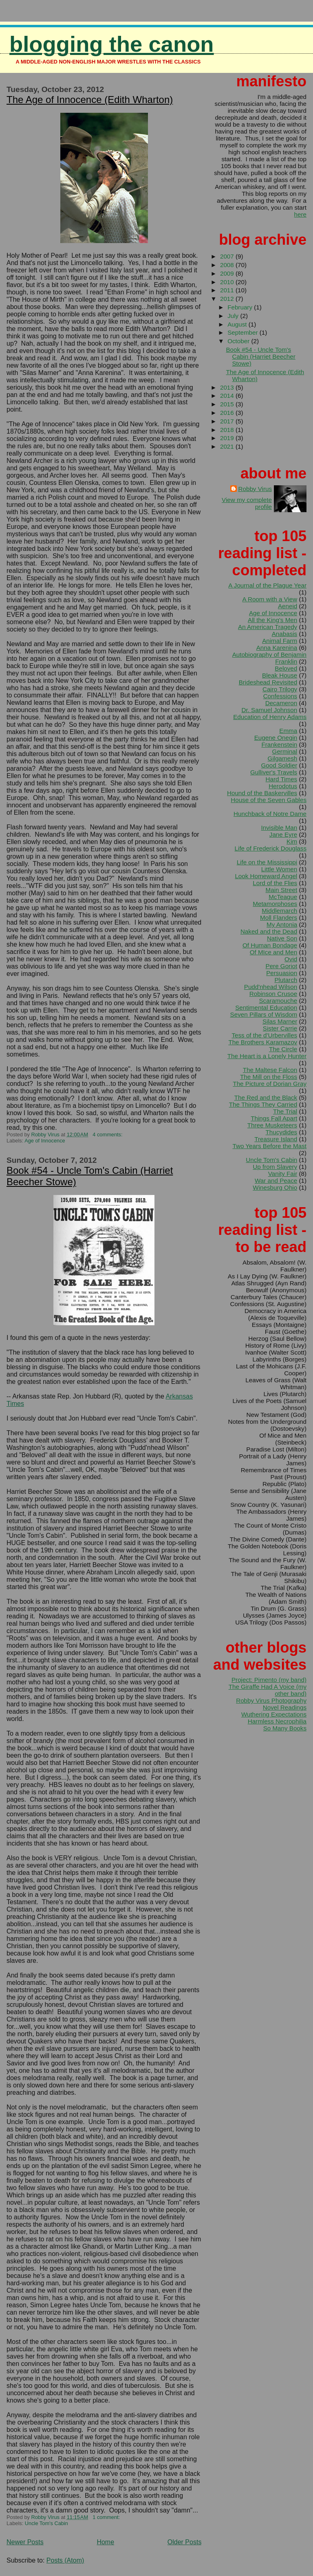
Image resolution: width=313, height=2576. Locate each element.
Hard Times (282, 779)
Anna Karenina (276, 647)
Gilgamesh (283, 758)
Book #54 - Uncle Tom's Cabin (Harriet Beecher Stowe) (260, 356)
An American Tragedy (267, 626)
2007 (228, 256)
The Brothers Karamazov (262, 1042)
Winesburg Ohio (275, 1187)
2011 (228, 290)
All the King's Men (272, 619)
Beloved (286, 668)
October (239, 341)
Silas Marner (279, 1021)
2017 (228, 421)
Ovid (290, 959)
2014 (228, 395)
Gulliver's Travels (273, 772)
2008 (228, 264)
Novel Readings (284, 1707)
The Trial (285, 1111)
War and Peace (276, 1180)
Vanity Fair (282, 1173)
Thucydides (282, 1132)
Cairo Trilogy (279, 689)
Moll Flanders (278, 917)
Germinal (285, 751)
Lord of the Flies (275, 882)
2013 (228, 387)
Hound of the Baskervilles (262, 792)
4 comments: (108, 1134)
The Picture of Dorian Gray (269, 1083)
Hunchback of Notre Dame (270, 813)
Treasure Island (275, 1139)
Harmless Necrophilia (277, 1721)
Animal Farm (279, 640)
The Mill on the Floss (268, 1076)
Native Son (282, 938)
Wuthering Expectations (273, 1714)
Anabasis (284, 633)
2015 (228, 404)
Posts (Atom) (65, 2560)
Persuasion (281, 972)
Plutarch (285, 979)
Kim (292, 841)
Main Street (282, 889)
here (300, 214)
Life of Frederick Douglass (270, 848)
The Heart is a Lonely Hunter (266, 1055)
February (240, 307)
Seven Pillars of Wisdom (264, 1014)
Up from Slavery (275, 1166)
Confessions (280, 696)
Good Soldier (279, 765)
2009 (228, 273)
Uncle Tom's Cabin (46, 2523)
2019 (228, 437)
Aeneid (287, 606)
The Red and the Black (266, 1097)
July (233, 315)
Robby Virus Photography (271, 1700)
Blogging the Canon (111, 44)
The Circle (283, 1049)
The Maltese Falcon (270, 1069)
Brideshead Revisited (268, 682)
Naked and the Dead (268, 931)
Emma (288, 730)
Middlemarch (279, 910)
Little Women (279, 869)
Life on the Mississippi (267, 862)
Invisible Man (279, 827)
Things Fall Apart (274, 1118)
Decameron (281, 702)
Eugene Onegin (276, 737)
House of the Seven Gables (268, 799)
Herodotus (283, 786)
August (238, 324)
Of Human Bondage (269, 945)
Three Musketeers (272, 1125)
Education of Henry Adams (269, 716)
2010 (228, 281)
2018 (228, 429)
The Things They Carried (263, 1104)
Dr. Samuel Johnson (269, 709)
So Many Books (284, 1728)
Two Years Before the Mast (269, 1145)
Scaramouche (278, 1000)
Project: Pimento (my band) (268, 1679)
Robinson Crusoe (273, 993)
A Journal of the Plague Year (267, 585)
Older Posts (185, 2542)
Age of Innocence (44, 1141)
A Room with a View (269, 599)
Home (105, 2542)
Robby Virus (255, 488)
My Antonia (282, 924)
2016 (228, 412)
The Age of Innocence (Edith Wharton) (90, 99)
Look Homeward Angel (266, 876)
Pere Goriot (282, 965)
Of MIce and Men (274, 952)
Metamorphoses (275, 903)
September (243, 332)
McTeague (283, 896)
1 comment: (107, 2517)
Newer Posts (25, 2542)
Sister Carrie (280, 1028)
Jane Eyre (283, 834)
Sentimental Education (266, 1007)
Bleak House (279, 675)
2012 (228, 298)
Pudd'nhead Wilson (270, 986)
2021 (228, 446)
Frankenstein (279, 744)
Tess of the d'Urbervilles (264, 1035)
